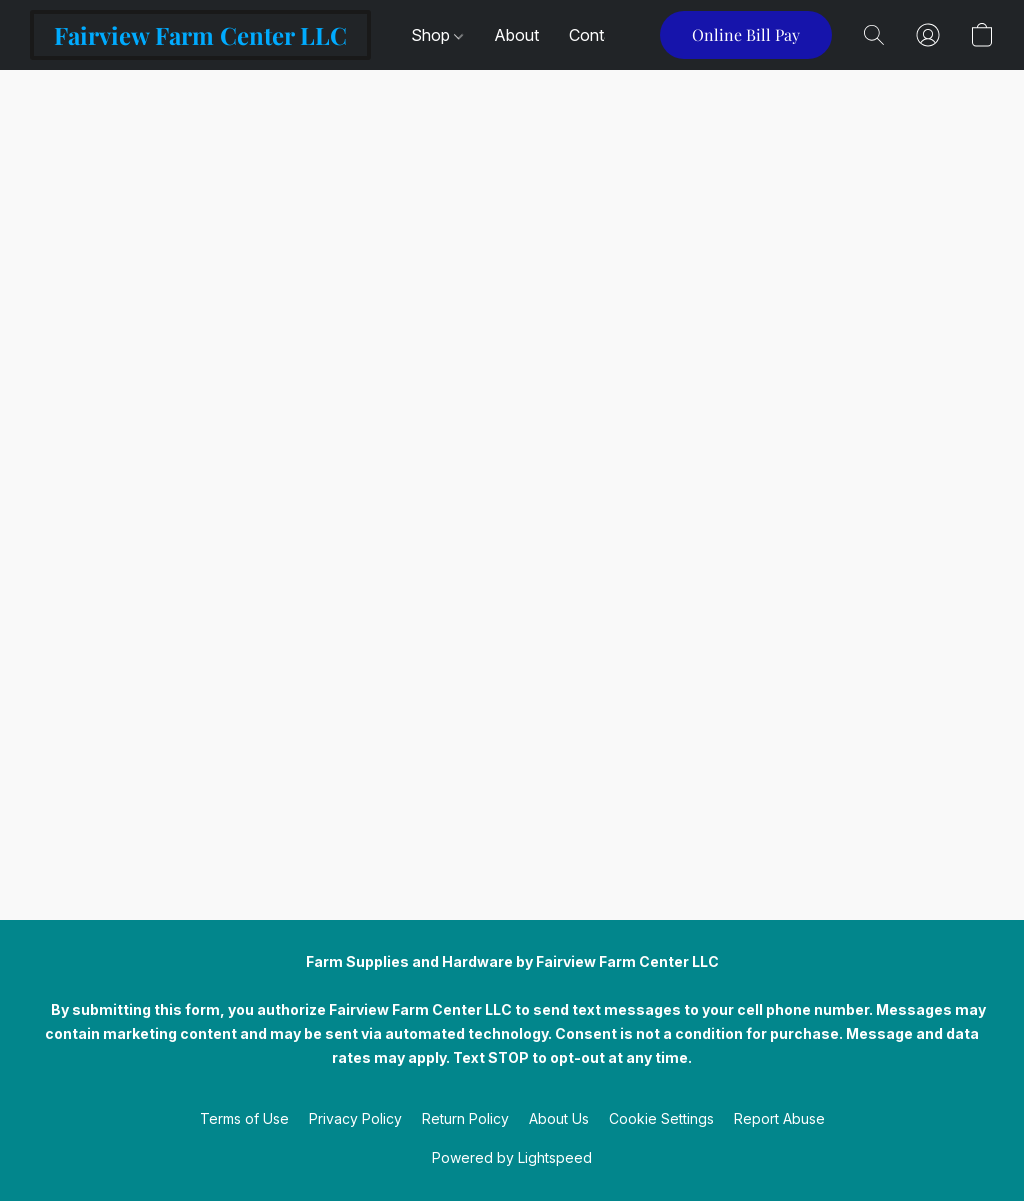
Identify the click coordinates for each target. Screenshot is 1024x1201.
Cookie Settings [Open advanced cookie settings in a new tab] (661, 1118)
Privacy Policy (355, 1118)
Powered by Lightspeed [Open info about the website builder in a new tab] (512, 1157)
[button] (200, 35)
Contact (598, 35)
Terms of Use (244, 1118)
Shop (437, 35)
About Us (559, 1118)
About (516, 35)
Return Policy (465, 1118)
